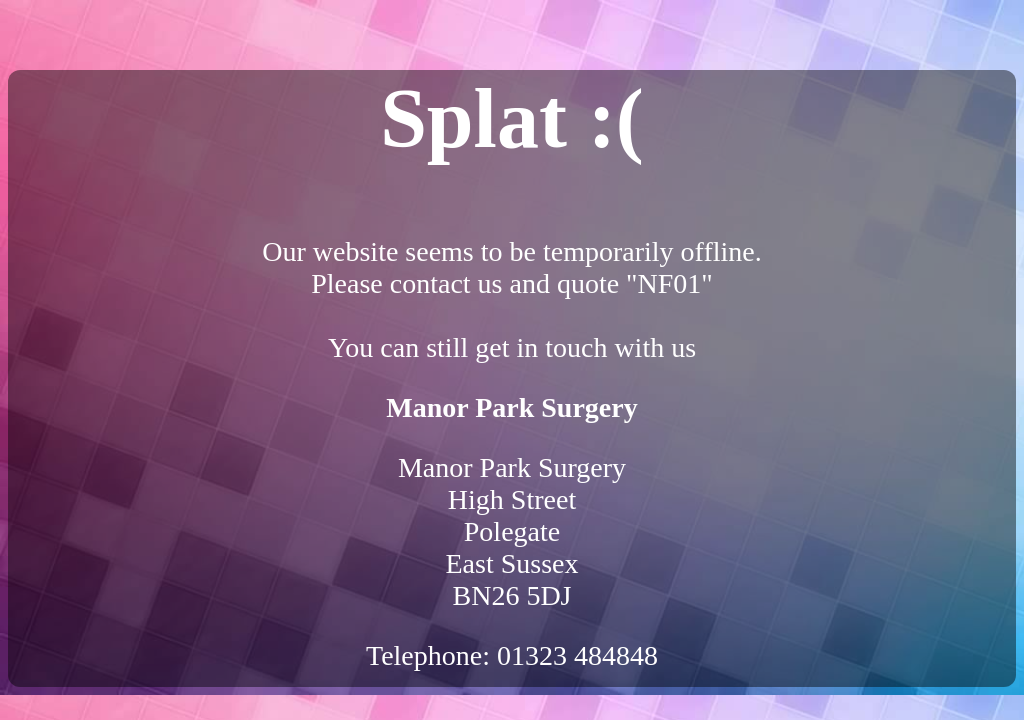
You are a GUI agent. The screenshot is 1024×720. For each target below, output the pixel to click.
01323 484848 (577, 655)
